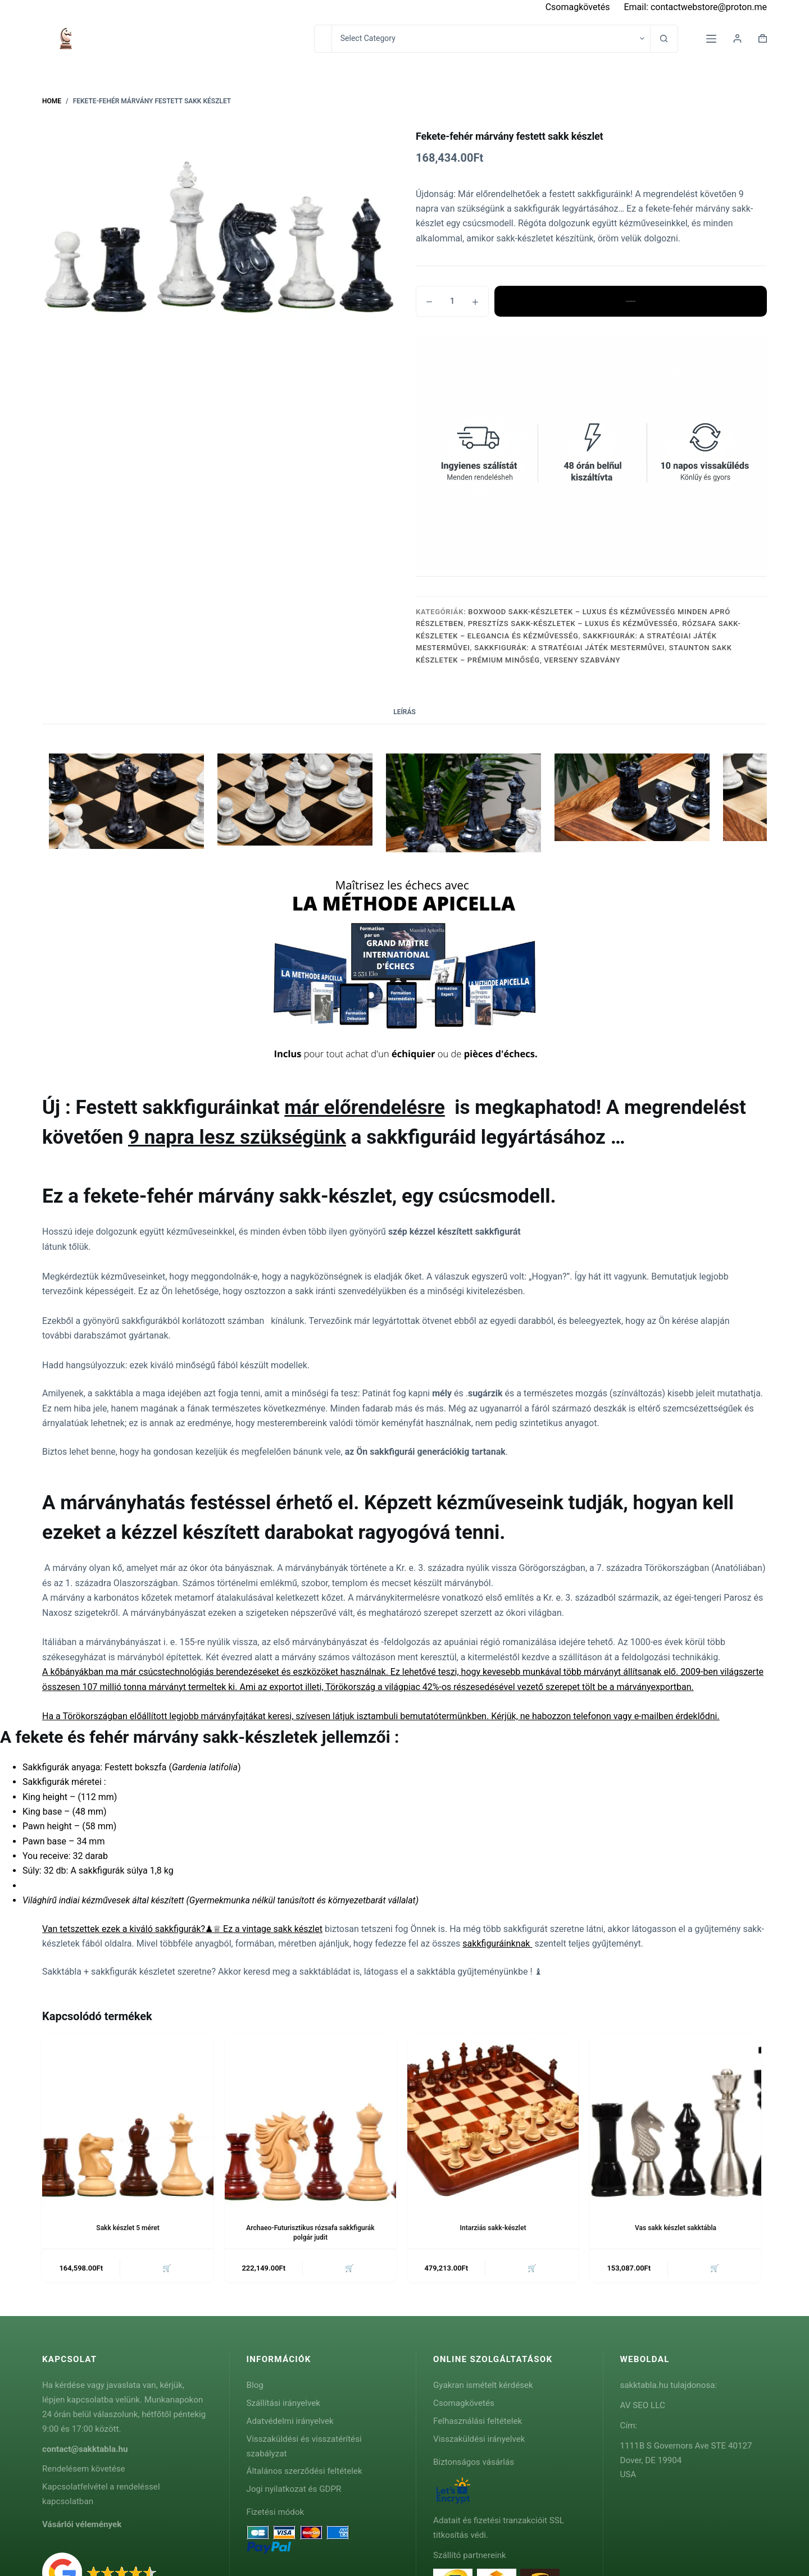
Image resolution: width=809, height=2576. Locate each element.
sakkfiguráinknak (497, 1943)
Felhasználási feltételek (477, 2421)
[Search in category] (490, 39)
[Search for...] (322, 39)
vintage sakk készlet (282, 1929)
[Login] (737, 38)
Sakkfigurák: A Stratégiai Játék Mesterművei (569, 647)
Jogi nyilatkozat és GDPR (294, 2489)
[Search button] (664, 39)
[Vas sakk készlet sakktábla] (675, 2119)
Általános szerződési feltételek (304, 2471)
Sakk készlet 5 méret (127, 2228)
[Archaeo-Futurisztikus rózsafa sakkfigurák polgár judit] (310, 2119)
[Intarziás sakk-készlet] (493, 2119)
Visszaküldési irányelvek (479, 2439)
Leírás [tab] (404, 712)
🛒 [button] (166, 2268)
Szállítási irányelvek (284, 2403)
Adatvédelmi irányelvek (290, 2421)
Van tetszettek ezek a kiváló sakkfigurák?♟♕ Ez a (142, 1929)
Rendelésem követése (83, 2469)
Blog (255, 2385)
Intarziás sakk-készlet (493, 2228)
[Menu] (711, 39)
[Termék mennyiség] (452, 301)
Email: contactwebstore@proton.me (695, 7)
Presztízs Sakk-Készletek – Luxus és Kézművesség (573, 623)
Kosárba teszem (630, 301)
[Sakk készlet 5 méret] (127, 2119)
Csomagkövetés (578, 7)
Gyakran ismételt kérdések (483, 2385)
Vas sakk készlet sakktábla (675, 2228)
